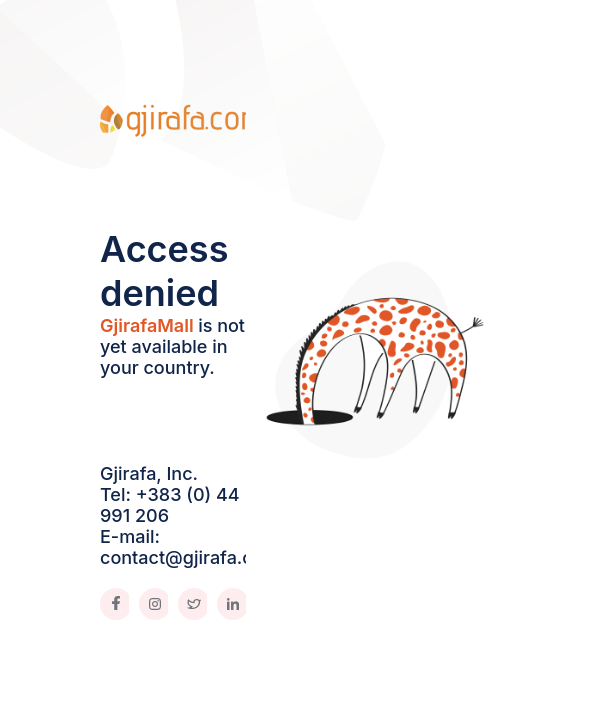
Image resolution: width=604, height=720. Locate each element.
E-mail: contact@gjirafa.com (190, 547)
